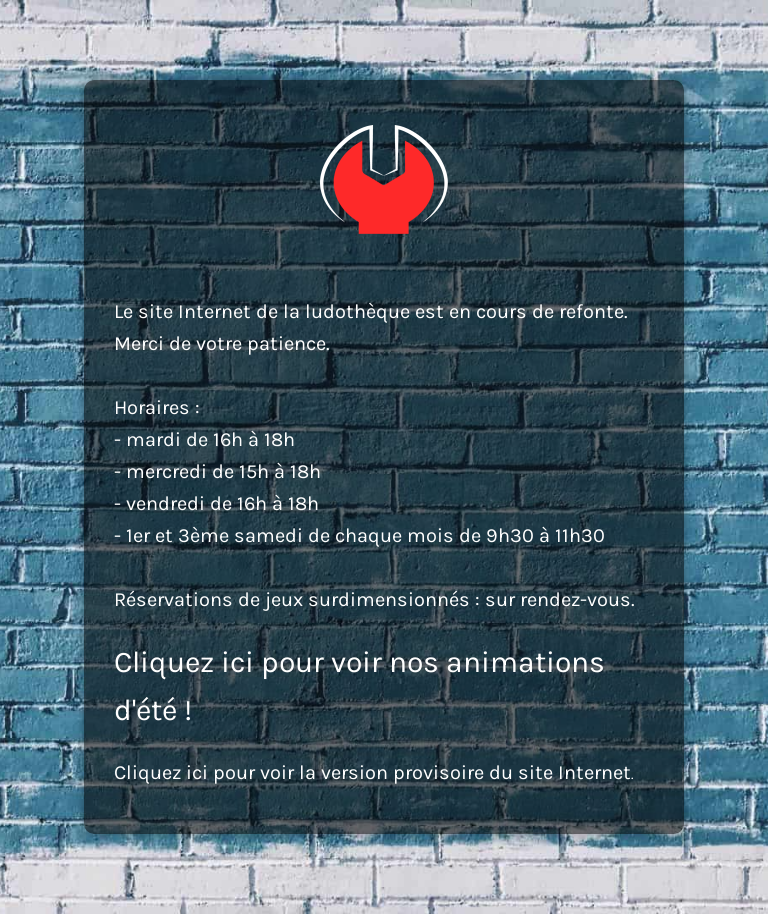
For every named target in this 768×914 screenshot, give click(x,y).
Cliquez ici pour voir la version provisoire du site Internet (372, 772)
